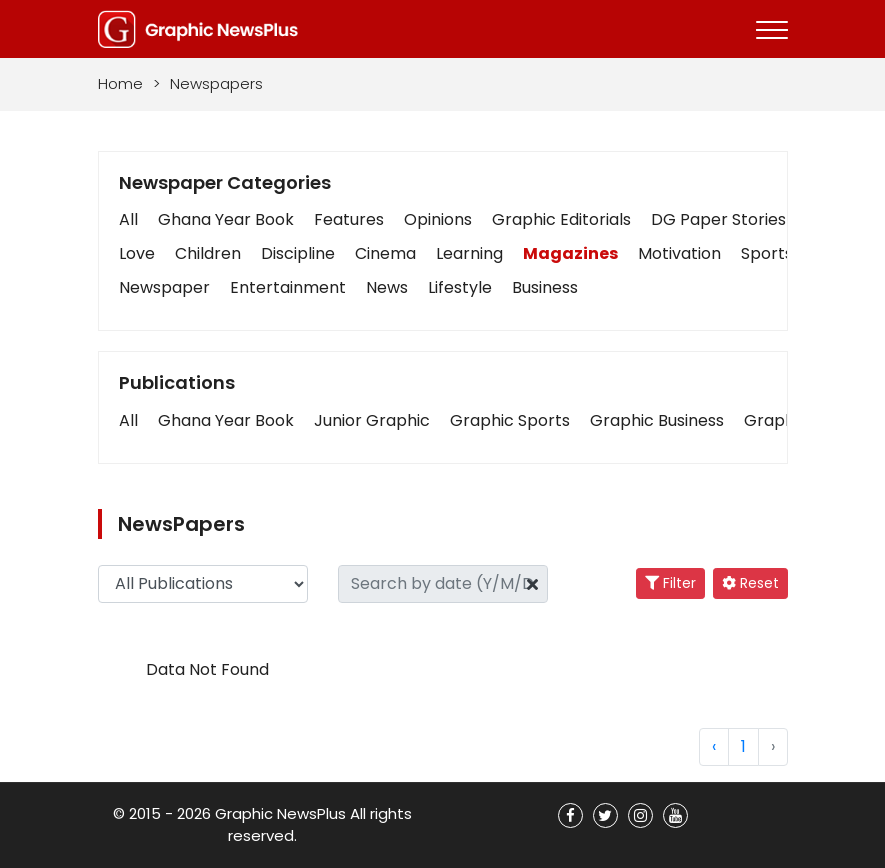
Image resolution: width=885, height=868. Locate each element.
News (387, 287)
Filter (670, 583)
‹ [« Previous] (714, 746)
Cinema (385, 253)
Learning (469, 253)
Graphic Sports (510, 420)
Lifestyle (460, 287)
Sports (767, 253)
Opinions (438, 219)
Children (208, 253)
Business (545, 287)
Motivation (679, 253)
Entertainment (288, 287)
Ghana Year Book (226, 219)
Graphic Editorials (561, 219)
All (128, 219)
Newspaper (164, 287)
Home (120, 83)
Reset (750, 583)
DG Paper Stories (718, 219)
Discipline (298, 253)
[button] (128, 421)
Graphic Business (657, 420)
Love (137, 253)
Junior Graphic (372, 420)
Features (349, 219)
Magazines (570, 253)
